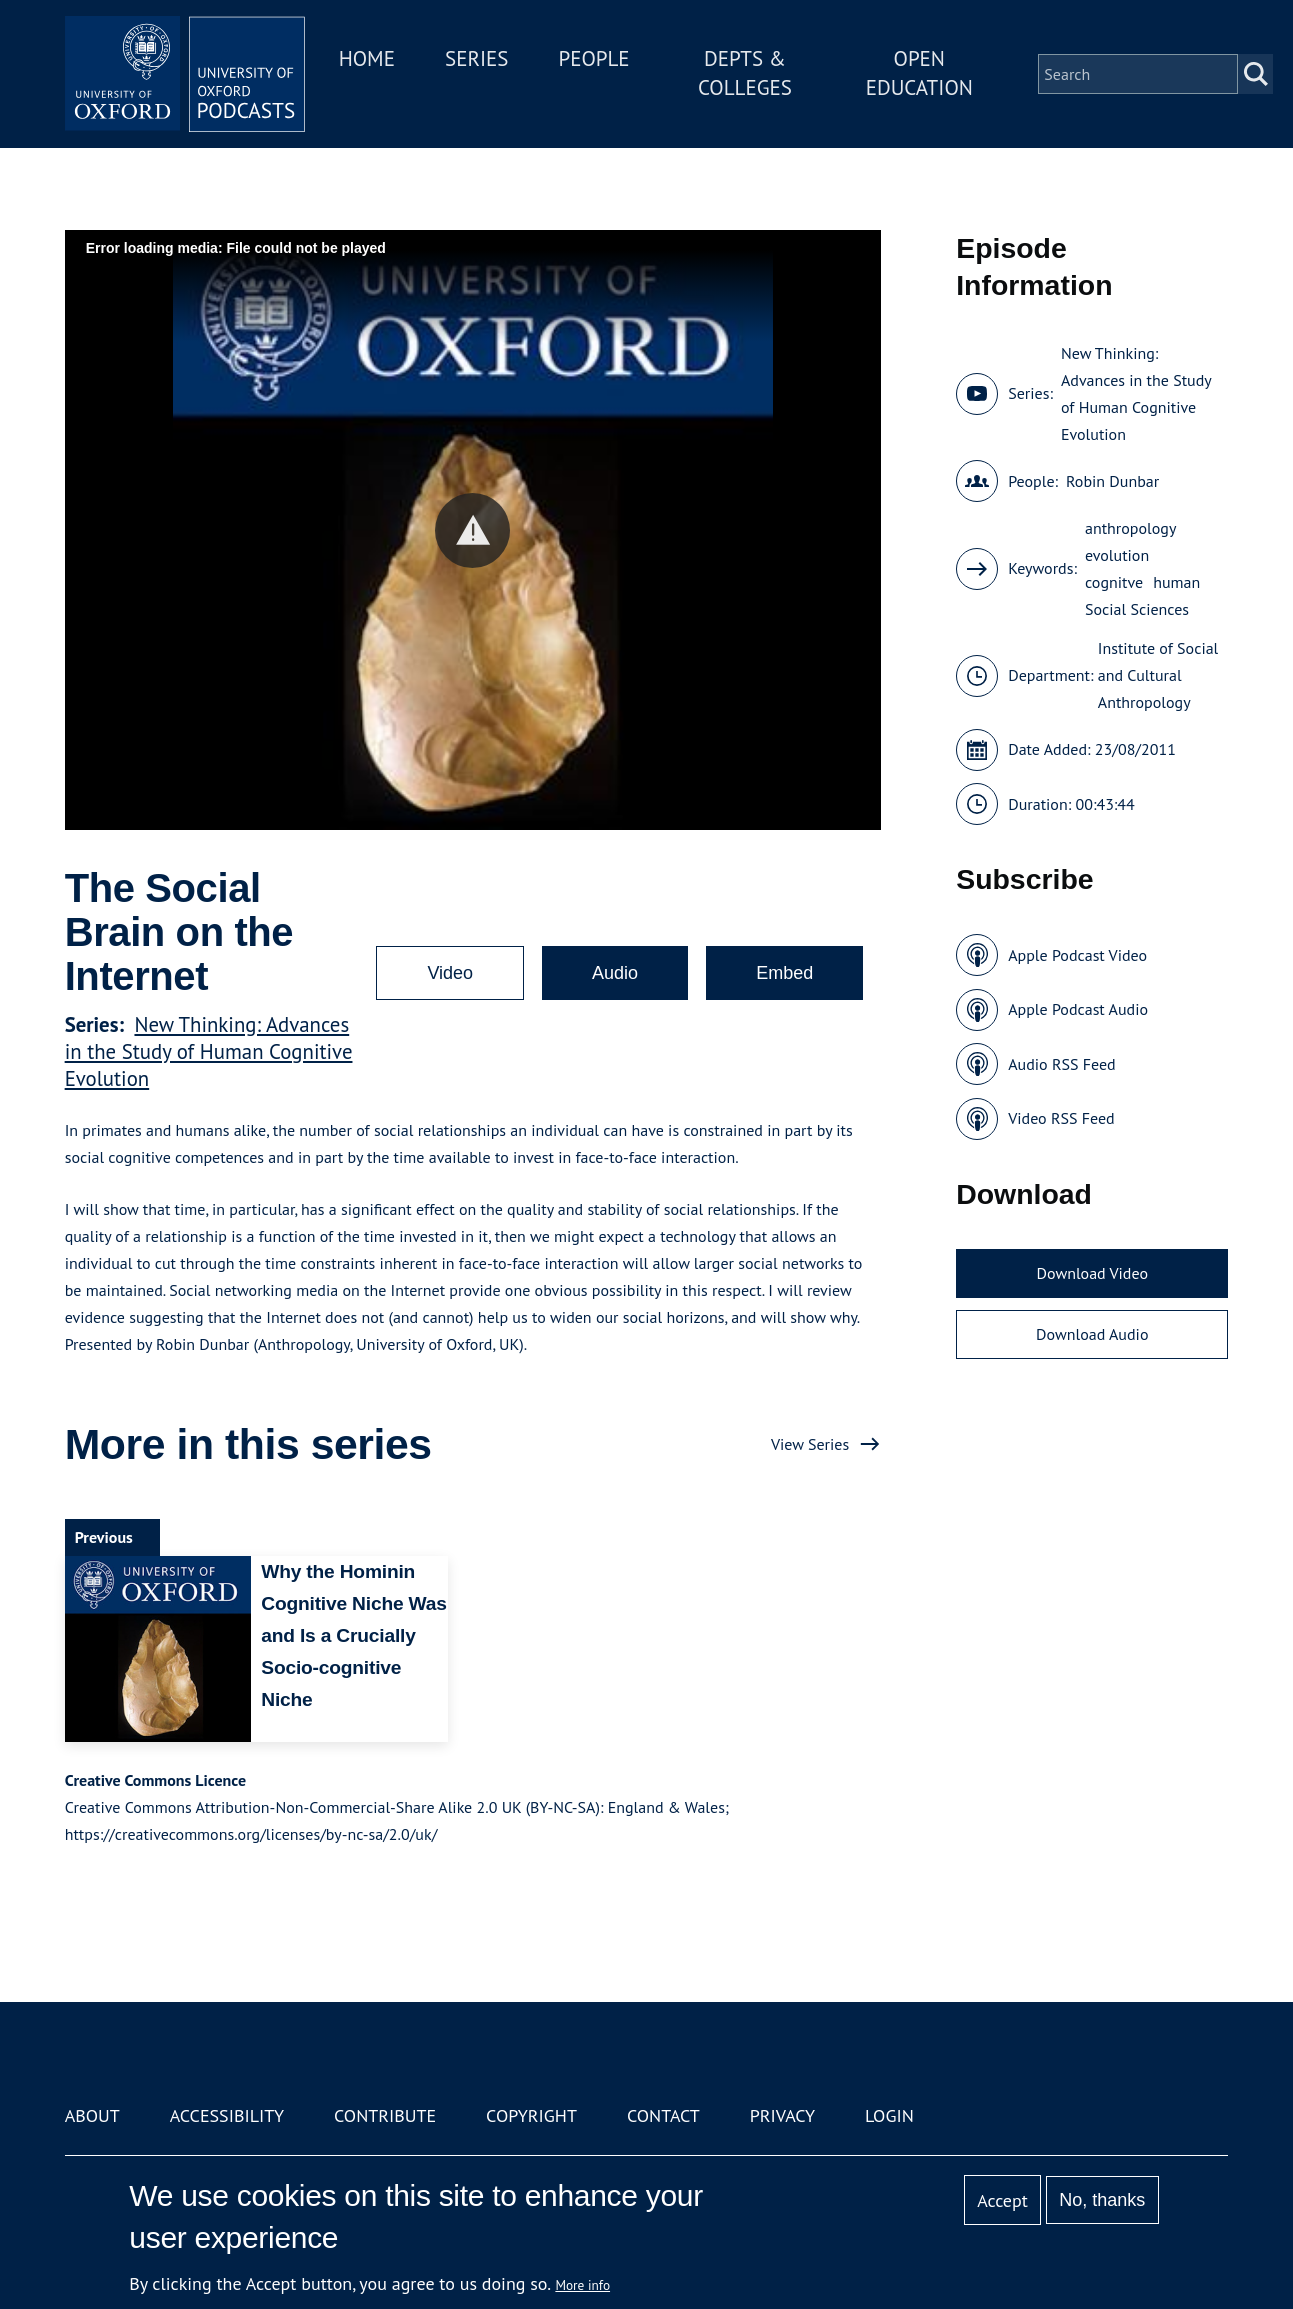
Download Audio (1092, 1334)
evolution (1117, 555)
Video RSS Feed (1061, 1118)
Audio (615, 973)
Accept (1002, 2200)
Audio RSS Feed (1061, 1064)
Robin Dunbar (1112, 481)
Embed (784, 973)
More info (582, 2285)
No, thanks (1102, 2200)
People (593, 58)
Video (450, 973)
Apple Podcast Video (1077, 955)
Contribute (385, 2115)
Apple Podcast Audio (1078, 1009)
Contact (663, 2115)
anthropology (1130, 528)
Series (476, 58)
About (92, 2115)
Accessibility (227, 2115)
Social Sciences (1137, 609)
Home (367, 58)
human (1176, 582)
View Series (810, 1444)
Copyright (531, 2115)
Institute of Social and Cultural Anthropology (1158, 675)
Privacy (782, 2115)
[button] (472, 530)
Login (889, 2115)
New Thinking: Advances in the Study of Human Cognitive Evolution (209, 1051)
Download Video (1092, 1273)
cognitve (1114, 582)
